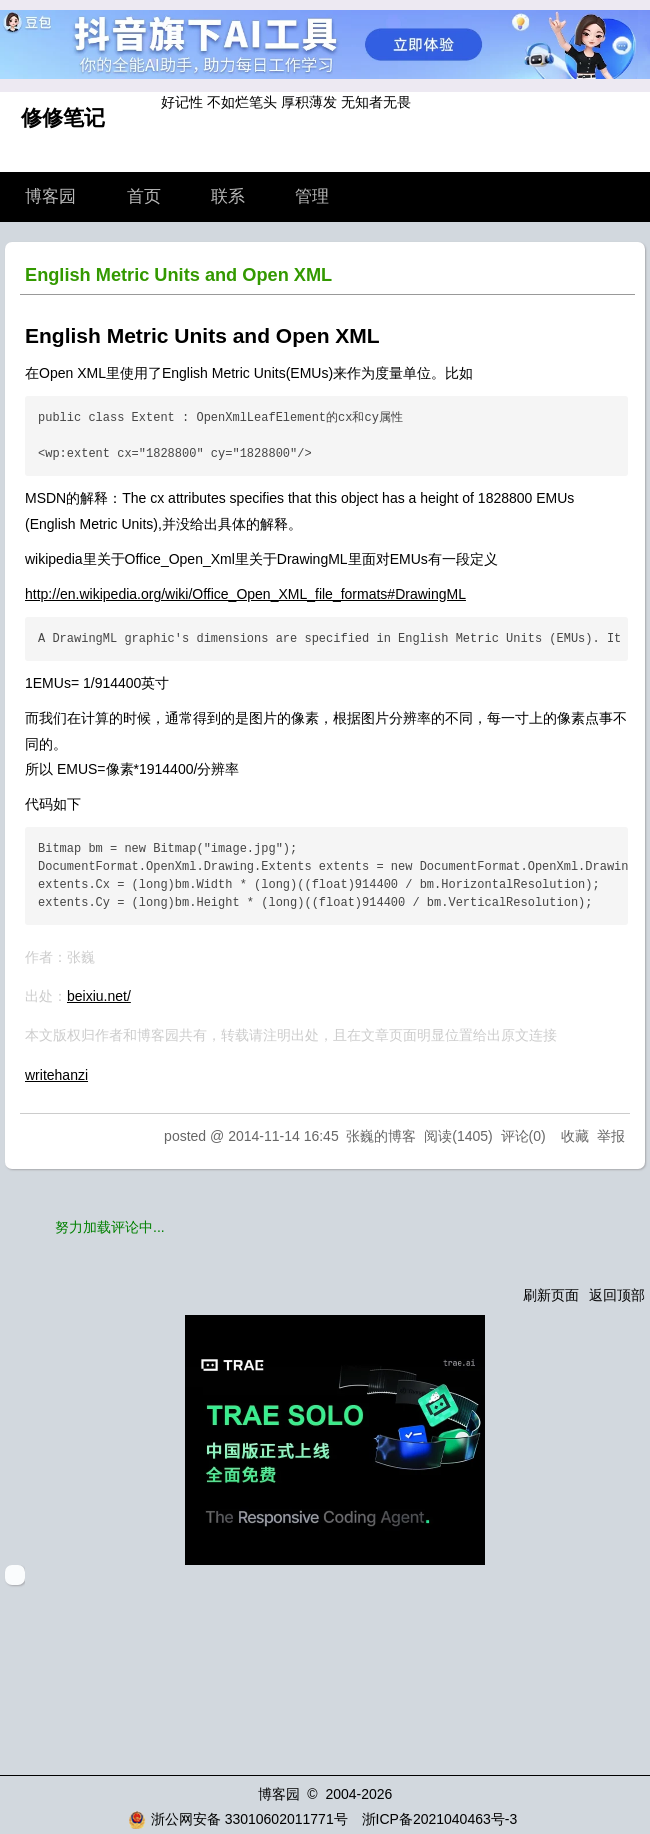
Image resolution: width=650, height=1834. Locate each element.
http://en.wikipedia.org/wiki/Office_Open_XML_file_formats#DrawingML (245, 594)
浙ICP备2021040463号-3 (440, 1819)
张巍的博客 (381, 1136)
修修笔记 (63, 117)
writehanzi (56, 1075)
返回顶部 (617, 1295)
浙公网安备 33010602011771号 (238, 1819)
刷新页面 (551, 1295)
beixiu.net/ (99, 996)
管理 (312, 196)
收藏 (575, 1136)
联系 (228, 196)
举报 (611, 1136)
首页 (144, 196)
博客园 (50, 196)
